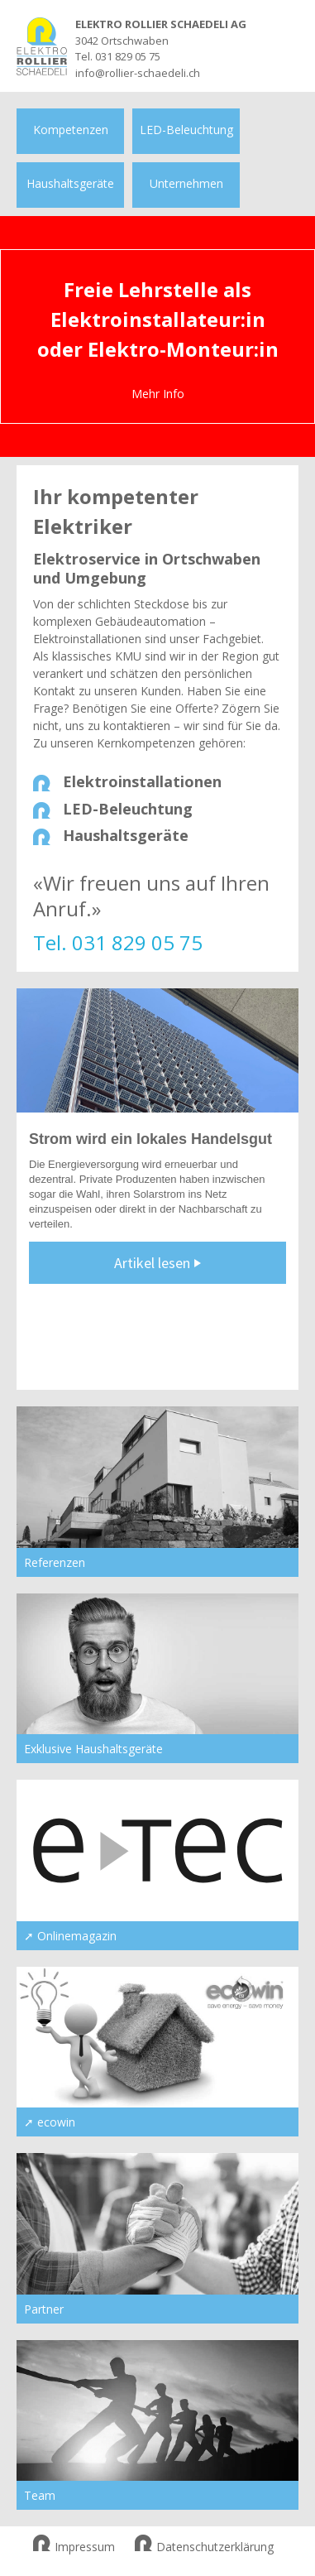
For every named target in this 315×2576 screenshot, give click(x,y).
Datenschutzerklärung (204, 2546)
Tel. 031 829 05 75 (117, 56)
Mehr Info (157, 393)
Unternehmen (186, 183)
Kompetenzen (70, 129)
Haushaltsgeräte (70, 183)
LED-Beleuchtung (186, 129)
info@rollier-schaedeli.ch (137, 72)
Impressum (74, 2546)
